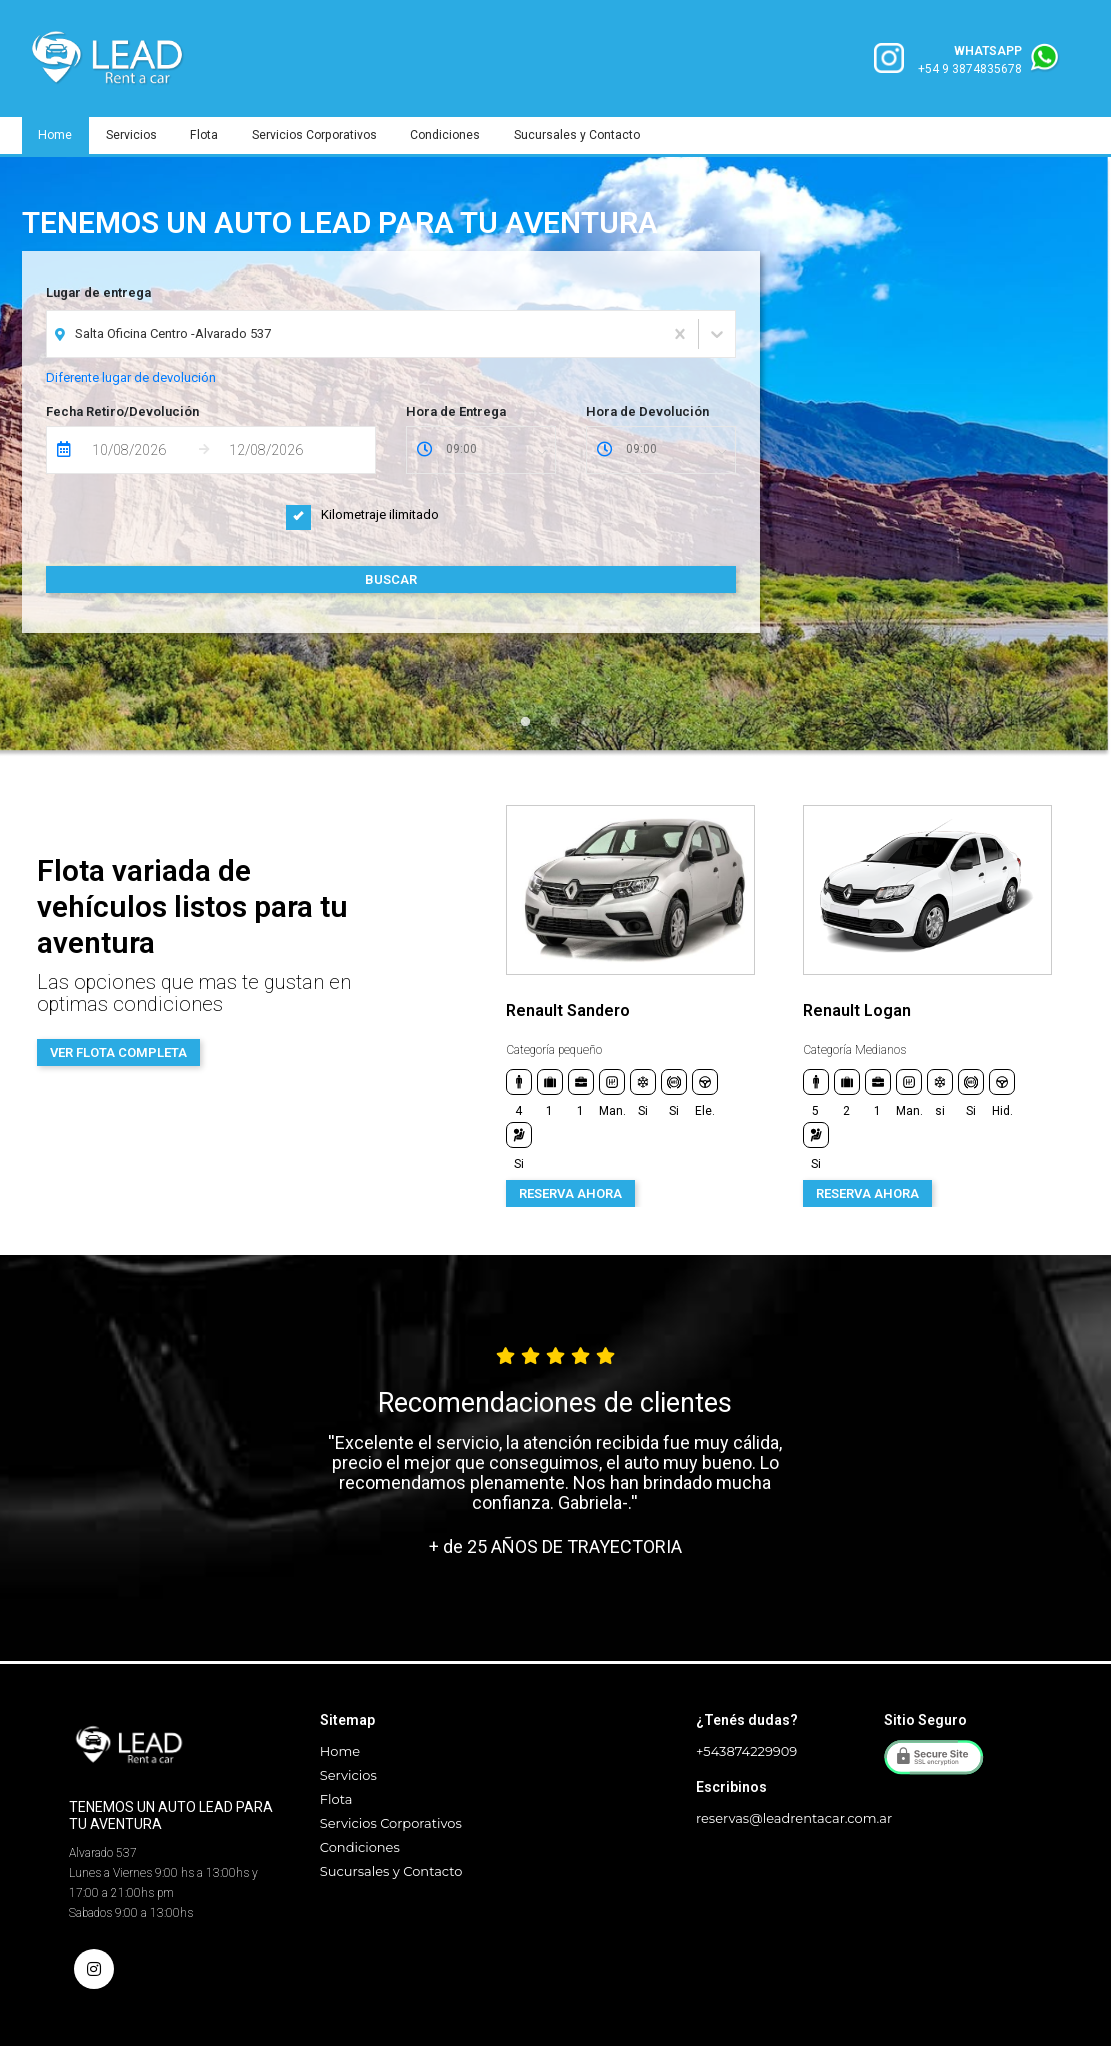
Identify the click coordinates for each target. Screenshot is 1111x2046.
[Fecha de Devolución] (277, 450)
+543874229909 (746, 1751)
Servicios (134, 135)
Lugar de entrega (98, 292)
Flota (209, 135)
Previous (467, 1006)
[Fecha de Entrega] (140, 450)
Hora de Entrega (456, 411)
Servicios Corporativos (321, 135)
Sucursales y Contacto (588, 135)
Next (1089, 1006)
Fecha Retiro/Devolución (122, 411)
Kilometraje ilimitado (362, 515)
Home (56, 135)
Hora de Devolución (647, 411)
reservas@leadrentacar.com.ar (794, 1818)
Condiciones (454, 135)
